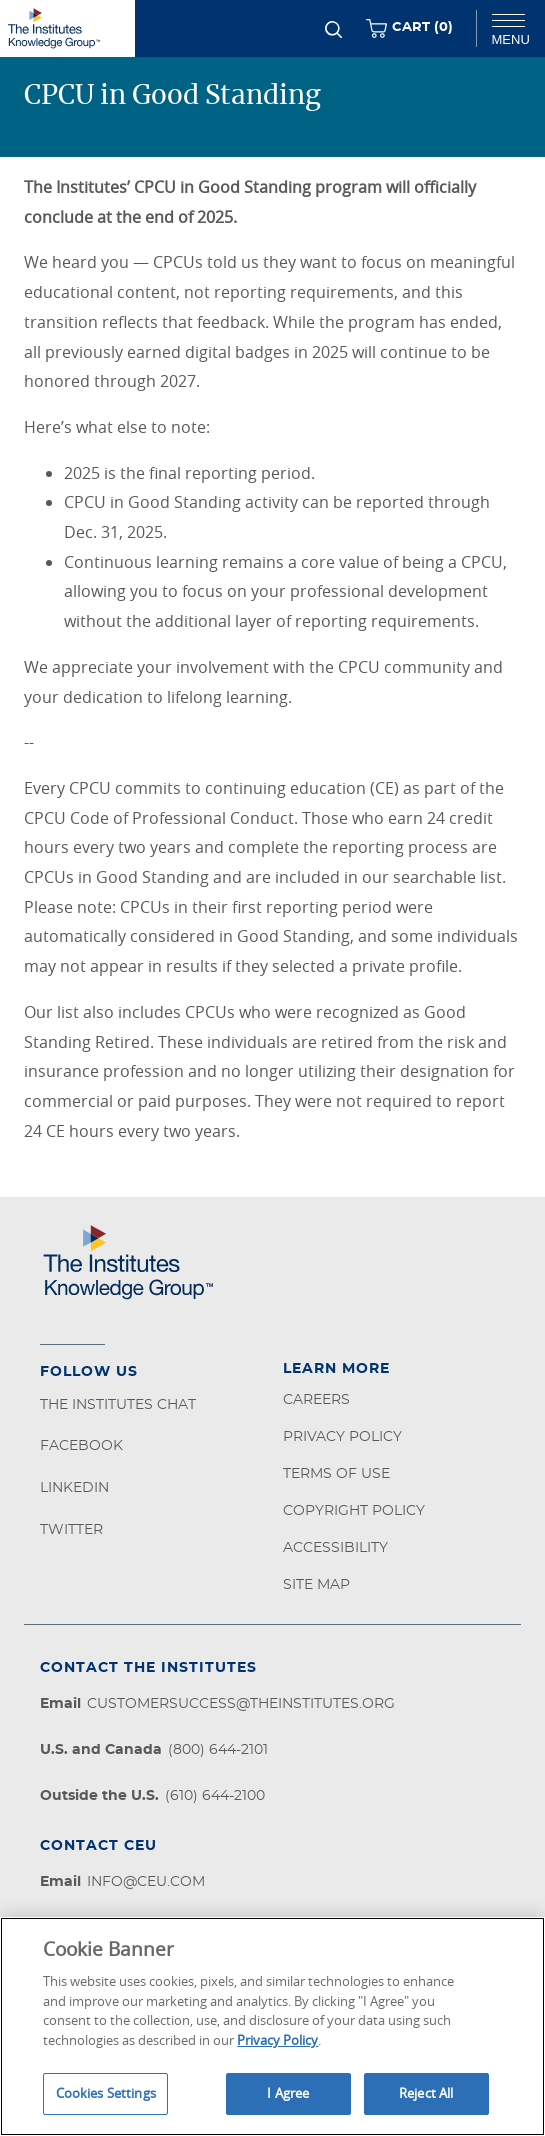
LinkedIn (74, 1488)
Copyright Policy (354, 1511)
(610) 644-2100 (215, 1796)
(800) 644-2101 (218, 1750)
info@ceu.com (146, 1882)
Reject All (426, 2093)
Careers (316, 1400)
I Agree (288, 2093)
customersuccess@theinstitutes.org (241, 1704)
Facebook (81, 1446)
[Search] (333, 29)
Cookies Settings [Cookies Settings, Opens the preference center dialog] (106, 2093)
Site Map (316, 1585)
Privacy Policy (342, 1437)
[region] (272, 2026)
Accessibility (335, 1548)
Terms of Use (336, 1474)
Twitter (71, 1530)
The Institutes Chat (118, 1405)
